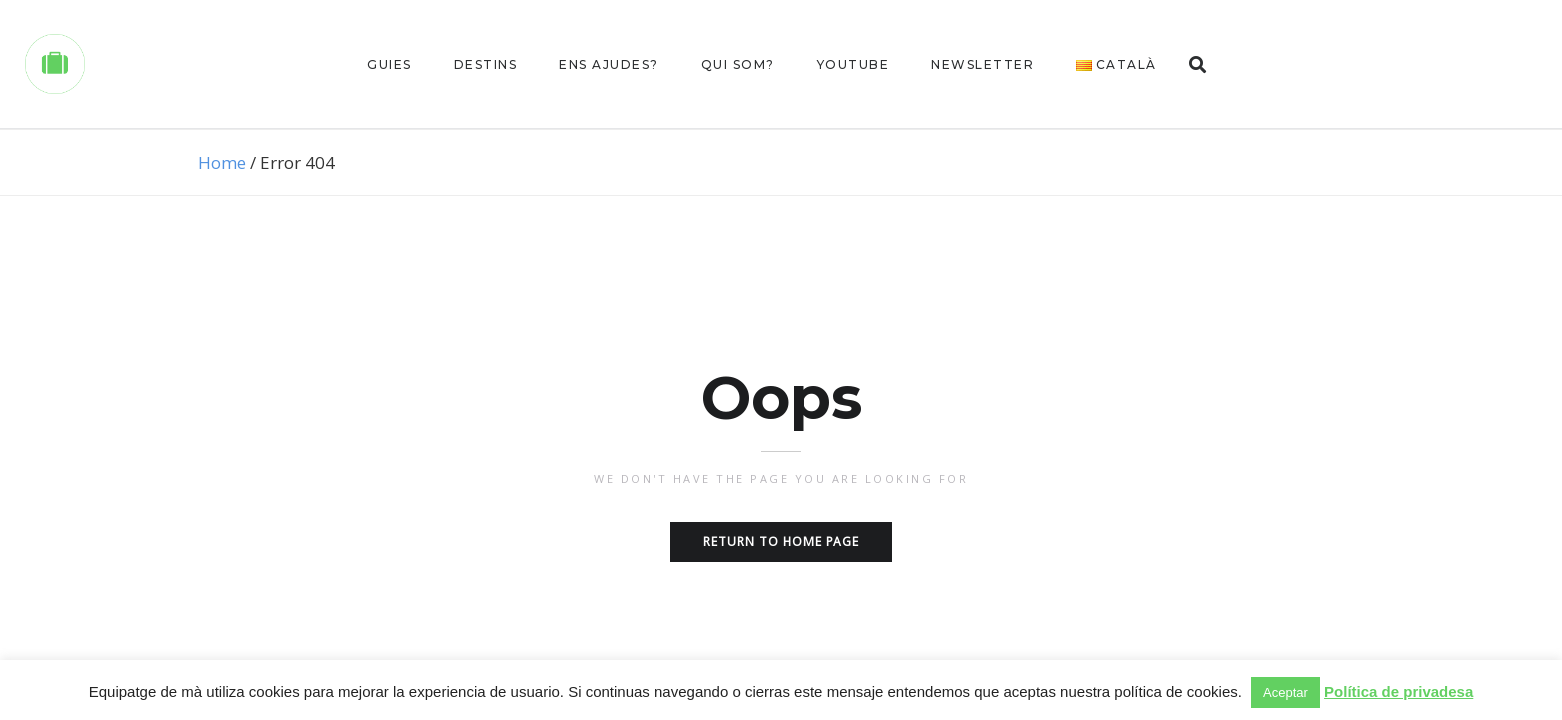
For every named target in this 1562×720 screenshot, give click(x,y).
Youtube (853, 64)
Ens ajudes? (609, 64)
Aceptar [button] (1285, 692)
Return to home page (781, 541)
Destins (486, 64)
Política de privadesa (1398, 691)
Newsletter (982, 64)
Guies (389, 64)
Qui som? (738, 64)
